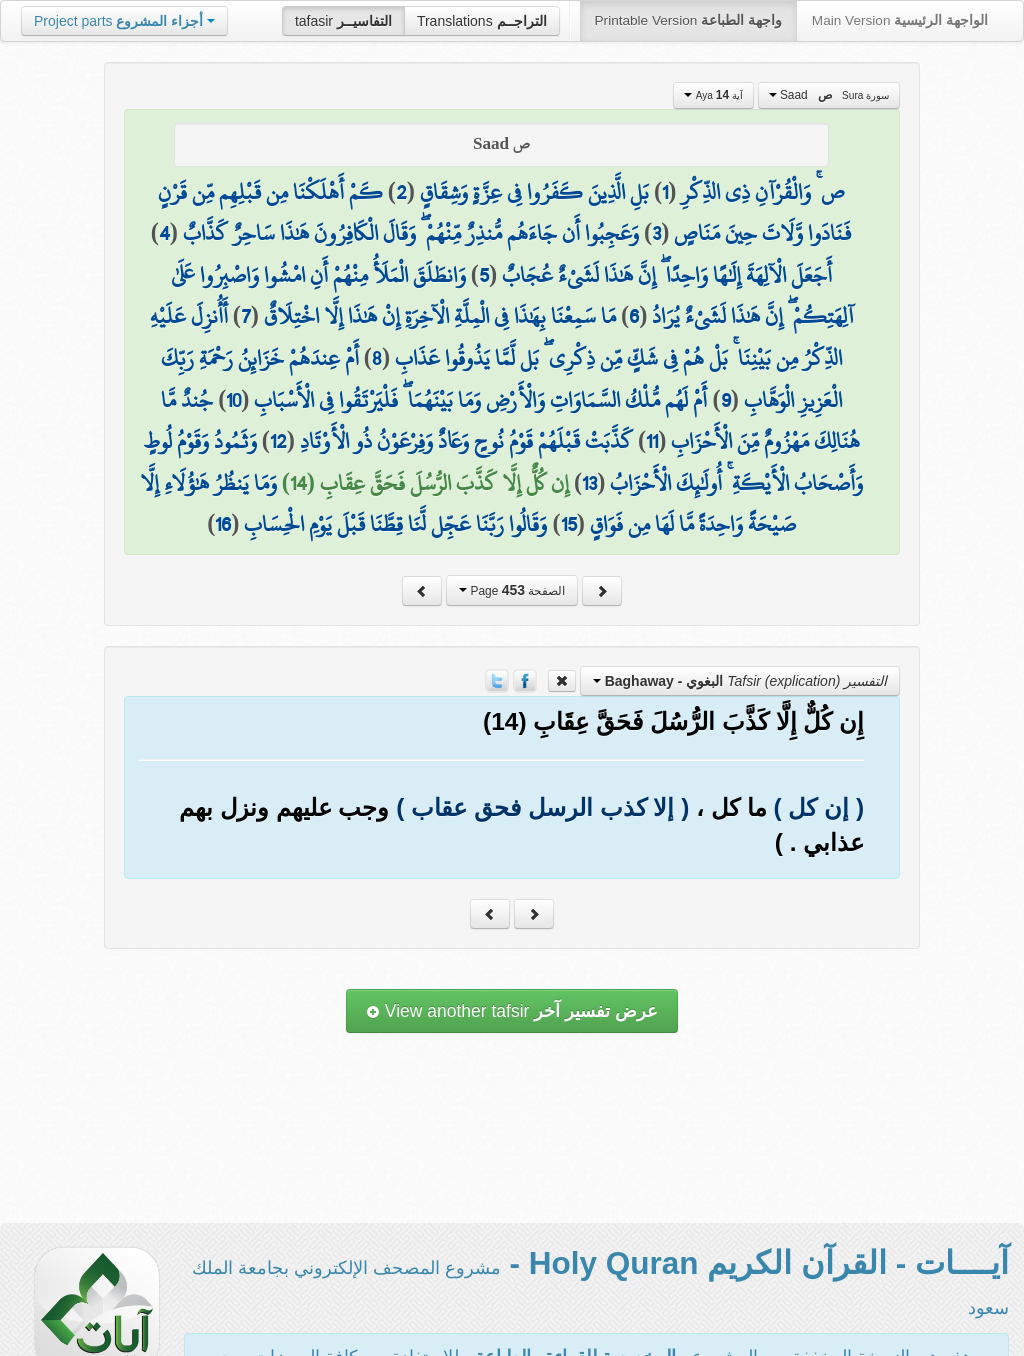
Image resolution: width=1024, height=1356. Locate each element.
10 (233, 400)
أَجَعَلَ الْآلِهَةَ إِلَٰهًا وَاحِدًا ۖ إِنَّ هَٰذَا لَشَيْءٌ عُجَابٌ (667, 275)
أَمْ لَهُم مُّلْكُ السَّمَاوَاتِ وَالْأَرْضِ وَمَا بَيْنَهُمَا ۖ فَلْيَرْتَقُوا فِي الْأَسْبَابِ (480, 400)
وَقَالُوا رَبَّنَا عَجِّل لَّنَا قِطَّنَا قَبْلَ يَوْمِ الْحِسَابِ (395, 524)
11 (652, 441)
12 (278, 441)
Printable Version (688, 20)
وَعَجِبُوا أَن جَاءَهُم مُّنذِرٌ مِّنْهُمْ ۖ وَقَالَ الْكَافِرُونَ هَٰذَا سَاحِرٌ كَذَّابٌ (411, 233)
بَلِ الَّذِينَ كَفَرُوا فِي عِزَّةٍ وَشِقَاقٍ (534, 192)
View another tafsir (512, 1011)
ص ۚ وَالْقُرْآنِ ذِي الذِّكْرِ (763, 192)
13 (589, 483)
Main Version (900, 20)
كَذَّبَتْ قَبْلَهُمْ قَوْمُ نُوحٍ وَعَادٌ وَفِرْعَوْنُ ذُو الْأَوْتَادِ (466, 441)
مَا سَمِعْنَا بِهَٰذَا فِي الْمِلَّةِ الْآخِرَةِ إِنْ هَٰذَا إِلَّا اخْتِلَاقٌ (440, 316)
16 (223, 524)
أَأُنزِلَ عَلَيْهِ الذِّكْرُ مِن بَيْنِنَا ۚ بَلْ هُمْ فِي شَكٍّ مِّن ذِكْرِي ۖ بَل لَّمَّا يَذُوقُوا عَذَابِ (496, 337)
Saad (829, 95)
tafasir (343, 21)
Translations (482, 21)
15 (569, 524)
